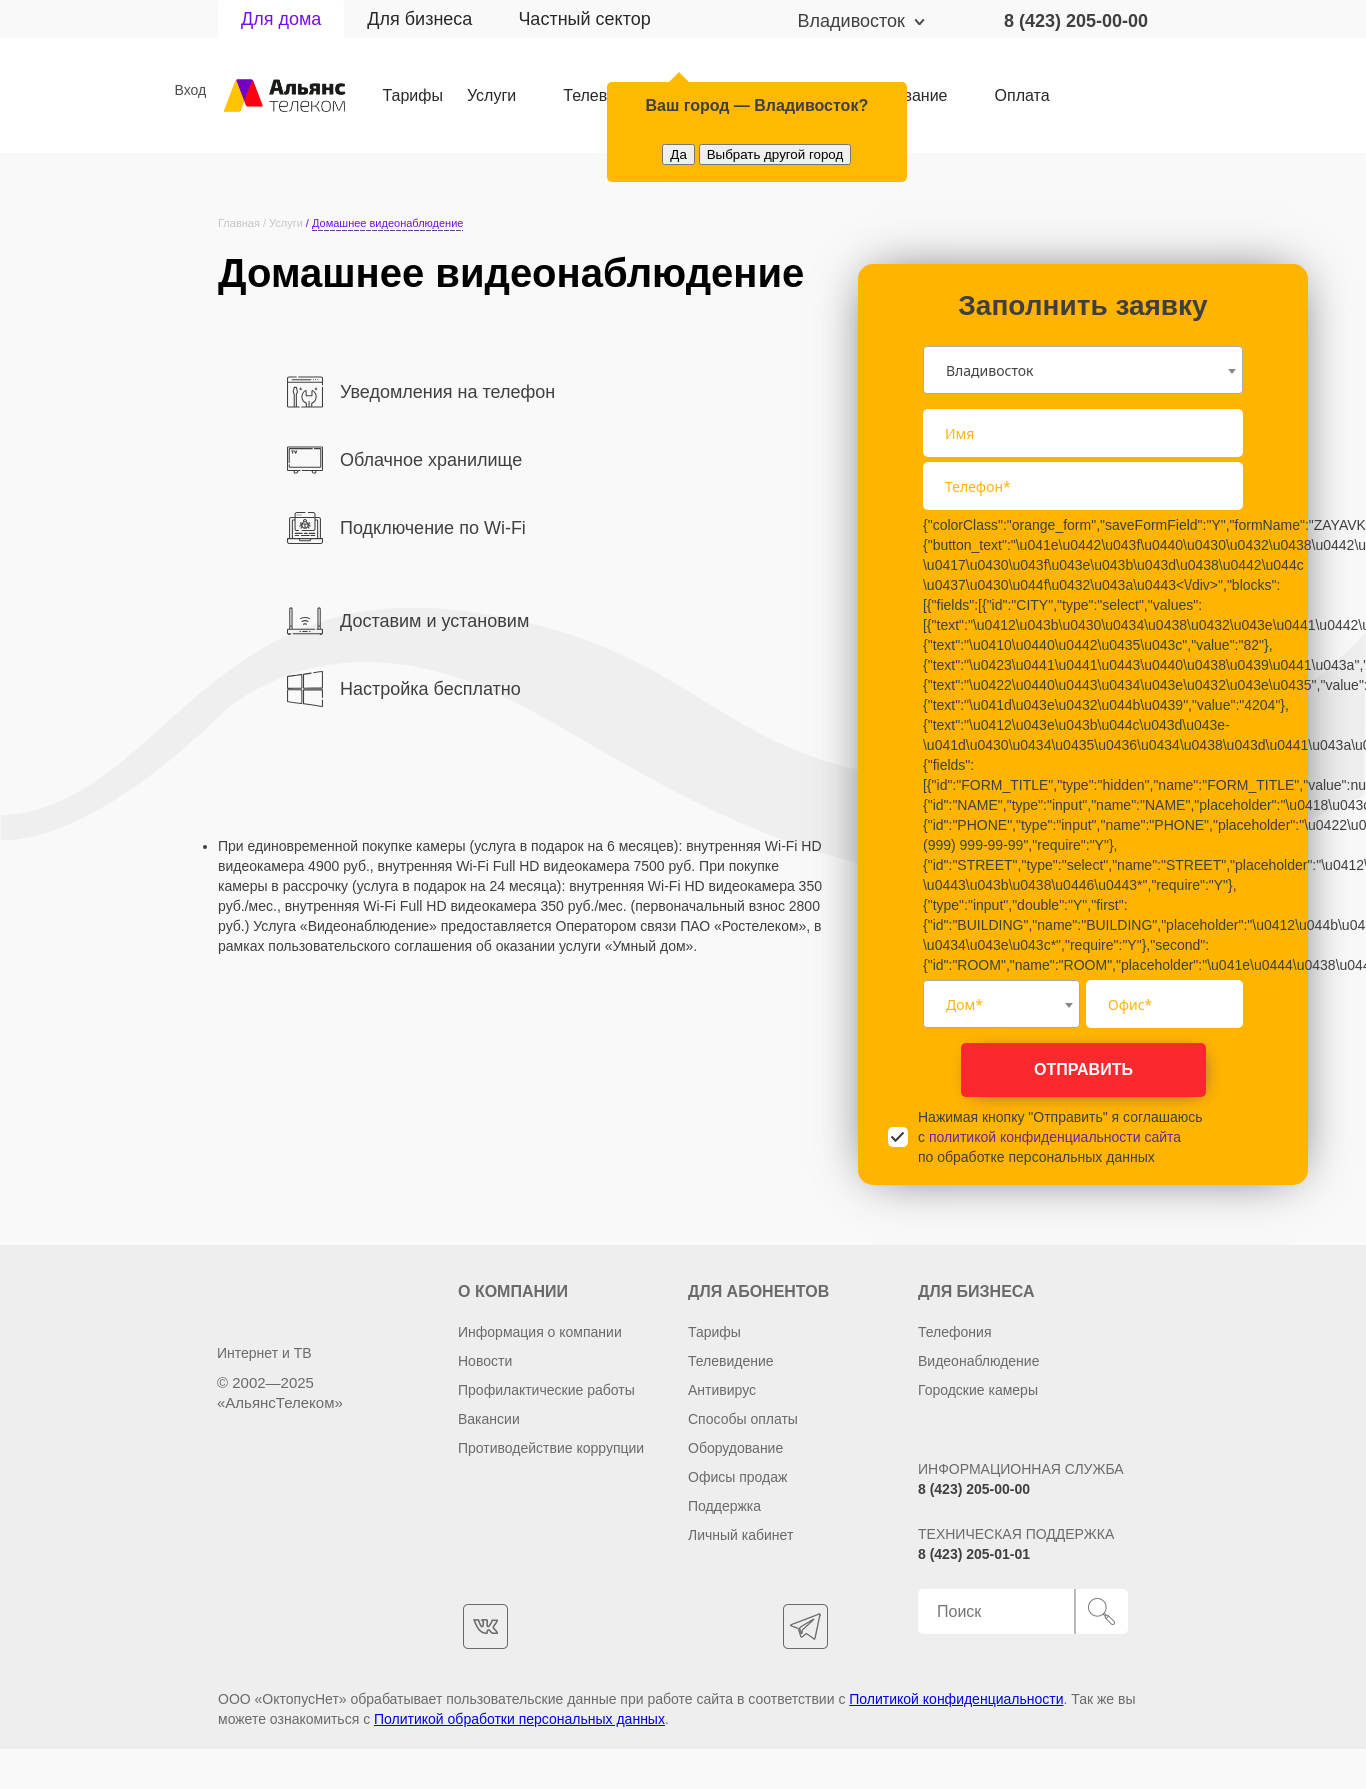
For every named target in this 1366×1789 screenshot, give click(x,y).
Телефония (954, 1332)
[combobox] (1083, 370)
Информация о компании (540, 1332)
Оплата (1025, 96)
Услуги (492, 96)
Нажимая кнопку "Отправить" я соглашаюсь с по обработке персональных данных (1060, 1137)
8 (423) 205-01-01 (974, 1554)
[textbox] (1001, 1004)
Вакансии (489, 1419)
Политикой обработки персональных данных (519, 1719)
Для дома (281, 19)
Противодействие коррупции (551, 1448)
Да (678, 154)
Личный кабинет (740, 1535)
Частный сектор (584, 19)
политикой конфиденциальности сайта (1055, 1137)
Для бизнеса (419, 19)
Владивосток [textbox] (990, 370)
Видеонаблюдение (978, 1361)
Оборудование (735, 1448)
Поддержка (724, 1506)
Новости (485, 1361)
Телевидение (731, 1361)
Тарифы (413, 96)
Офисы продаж (737, 1477)
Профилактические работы (546, 1390)
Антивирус (722, 1390)
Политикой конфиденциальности (956, 1699)
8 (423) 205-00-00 (1076, 21)
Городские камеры (978, 1390)
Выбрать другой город (775, 154)
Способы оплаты (743, 1419)
